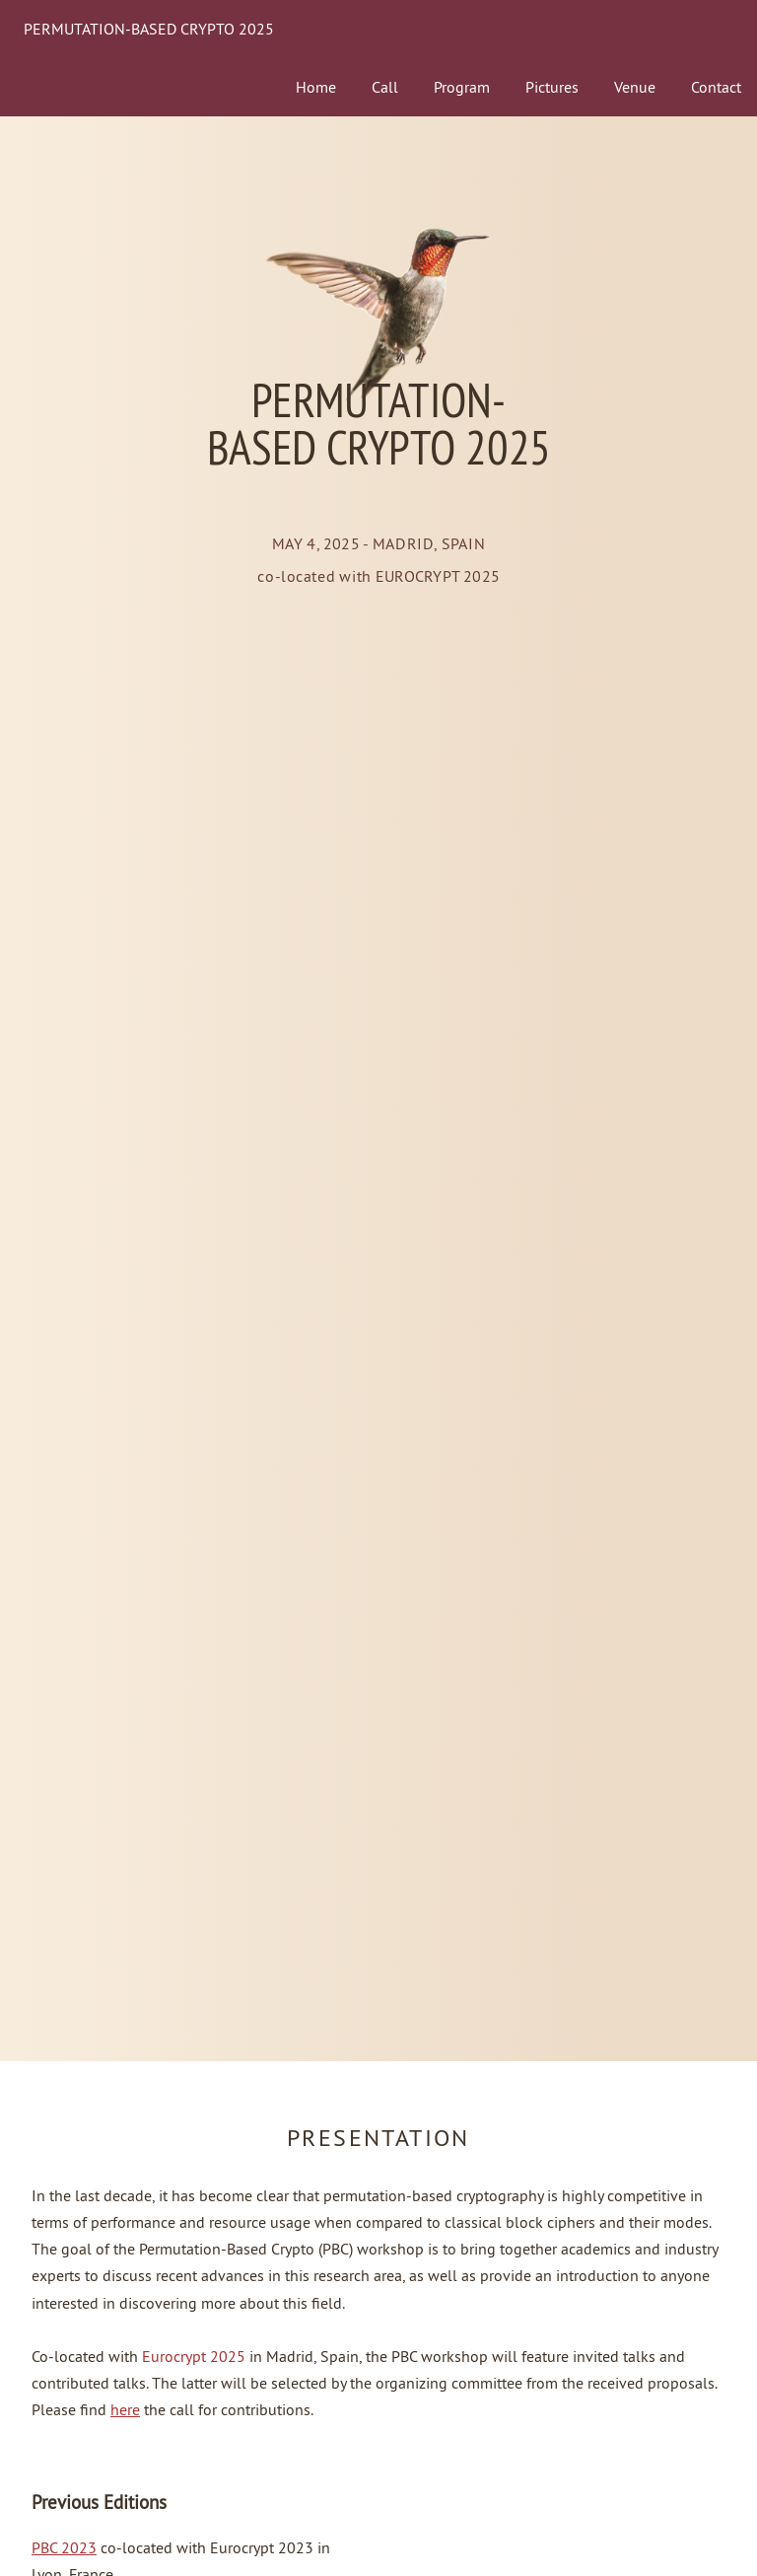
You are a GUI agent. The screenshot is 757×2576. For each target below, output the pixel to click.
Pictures (552, 87)
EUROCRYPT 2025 (438, 575)
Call (385, 87)
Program (462, 87)
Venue (634, 87)
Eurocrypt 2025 (193, 2356)
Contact (716, 87)
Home (316, 87)
